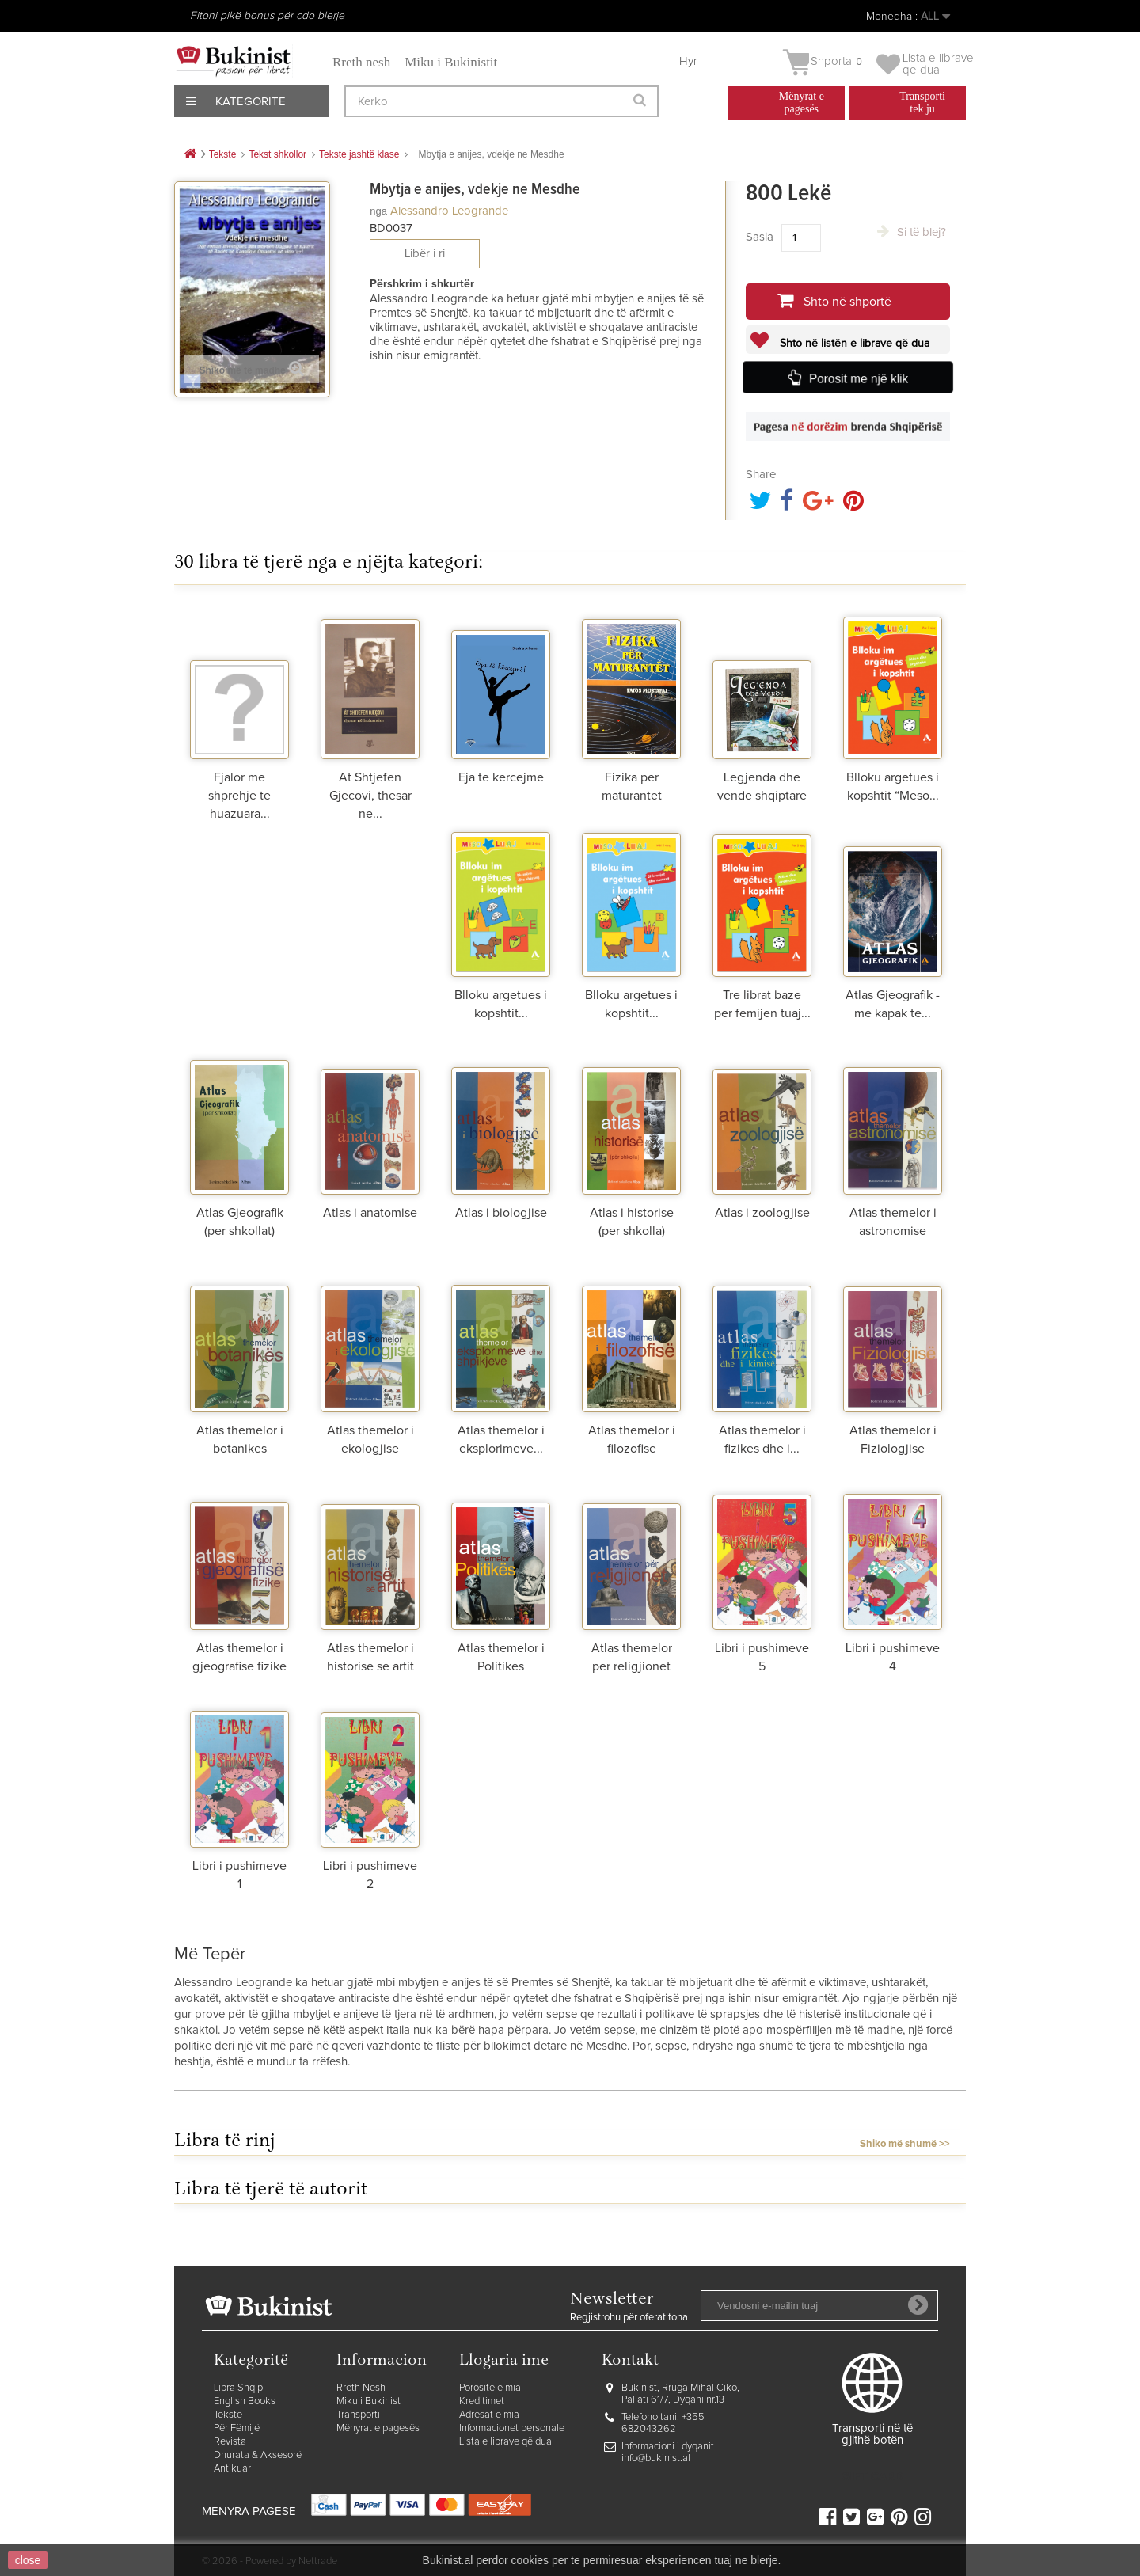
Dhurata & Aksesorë (258, 2455)
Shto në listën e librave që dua (853, 343)
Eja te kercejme (501, 777)
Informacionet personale (511, 2428)
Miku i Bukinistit (451, 62)
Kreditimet (481, 2401)
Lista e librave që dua (505, 2442)
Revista (230, 2442)
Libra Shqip (238, 2388)
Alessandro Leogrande (449, 211)
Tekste (228, 2415)
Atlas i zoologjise (762, 1212)
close (28, 2560)
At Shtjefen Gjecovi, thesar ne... (370, 795)
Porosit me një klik (858, 378)
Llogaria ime (504, 2361)
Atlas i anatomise (370, 1212)
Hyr (688, 61)
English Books (245, 2401)
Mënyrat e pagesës (378, 2428)
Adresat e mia (489, 2415)
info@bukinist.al (655, 2458)
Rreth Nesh (361, 2388)
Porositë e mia (490, 2388)
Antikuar (232, 2469)
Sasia (759, 237)
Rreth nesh (361, 62)
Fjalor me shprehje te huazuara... (239, 795)
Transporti (358, 2415)
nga (378, 211)
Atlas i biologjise (501, 1212)
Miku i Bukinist (368, 2401)
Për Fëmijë (237, 2428)
